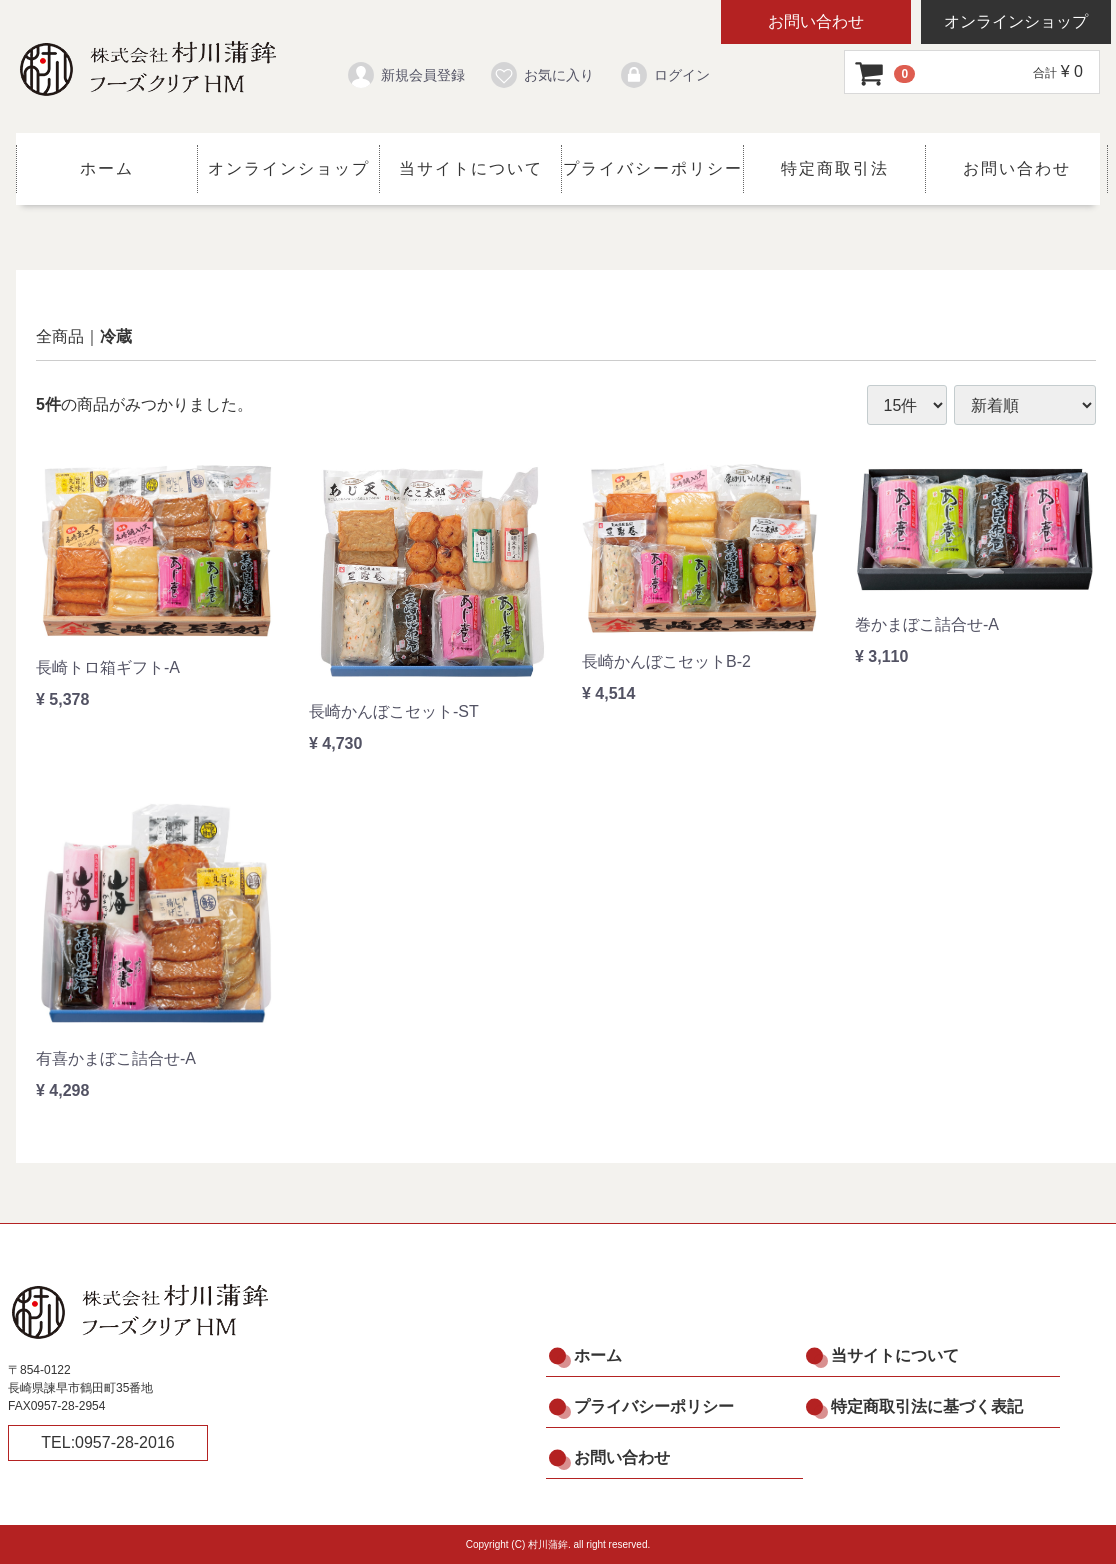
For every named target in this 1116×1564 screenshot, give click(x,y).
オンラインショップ (1016, 21)
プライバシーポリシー (653, 168)
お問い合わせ (816, 21)
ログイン (664, 75)
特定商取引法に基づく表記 (927, 1406)
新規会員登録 (405, 75)
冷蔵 (116, 336)
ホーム (107, 168)
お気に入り (541, 75)
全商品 (60, 336)
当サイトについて (471, 168)
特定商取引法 (835, 168)
